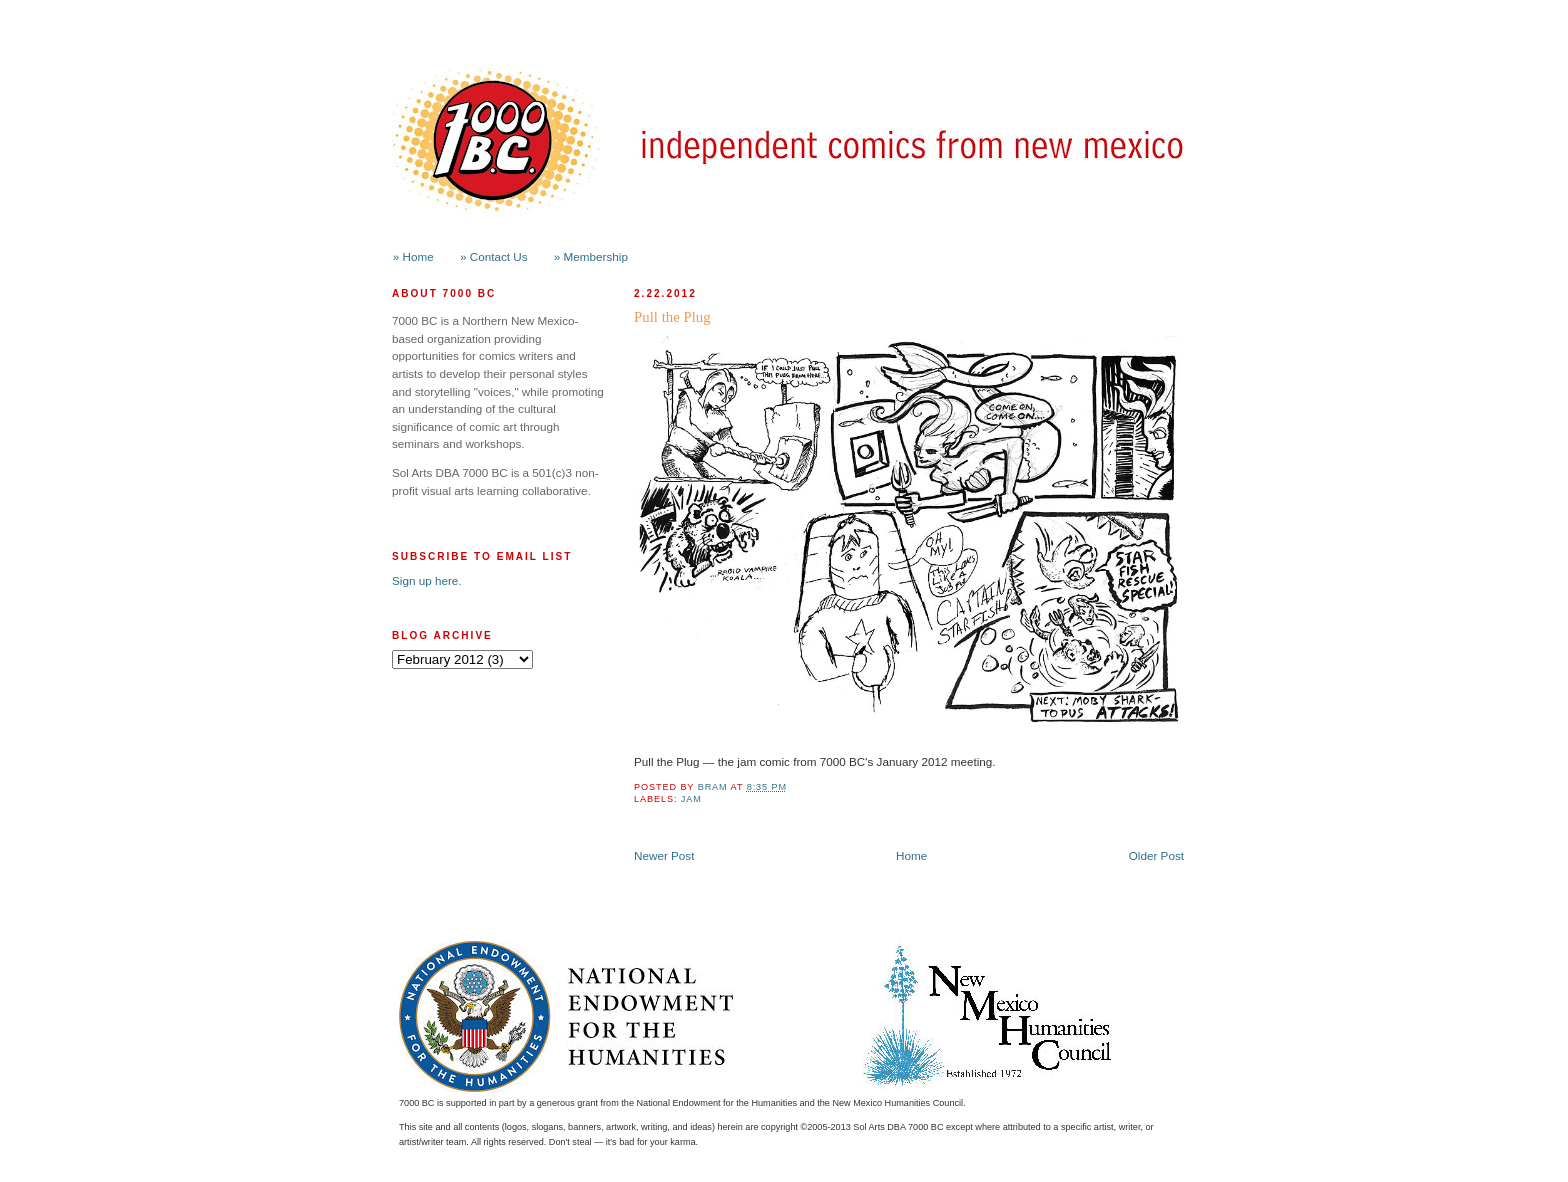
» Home (413, 256)
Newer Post (664, 855)
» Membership (591, 256)
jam (691, 799)
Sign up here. (427, 580)
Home (911, 855)
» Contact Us (494, 256)
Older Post (1156, 855)
